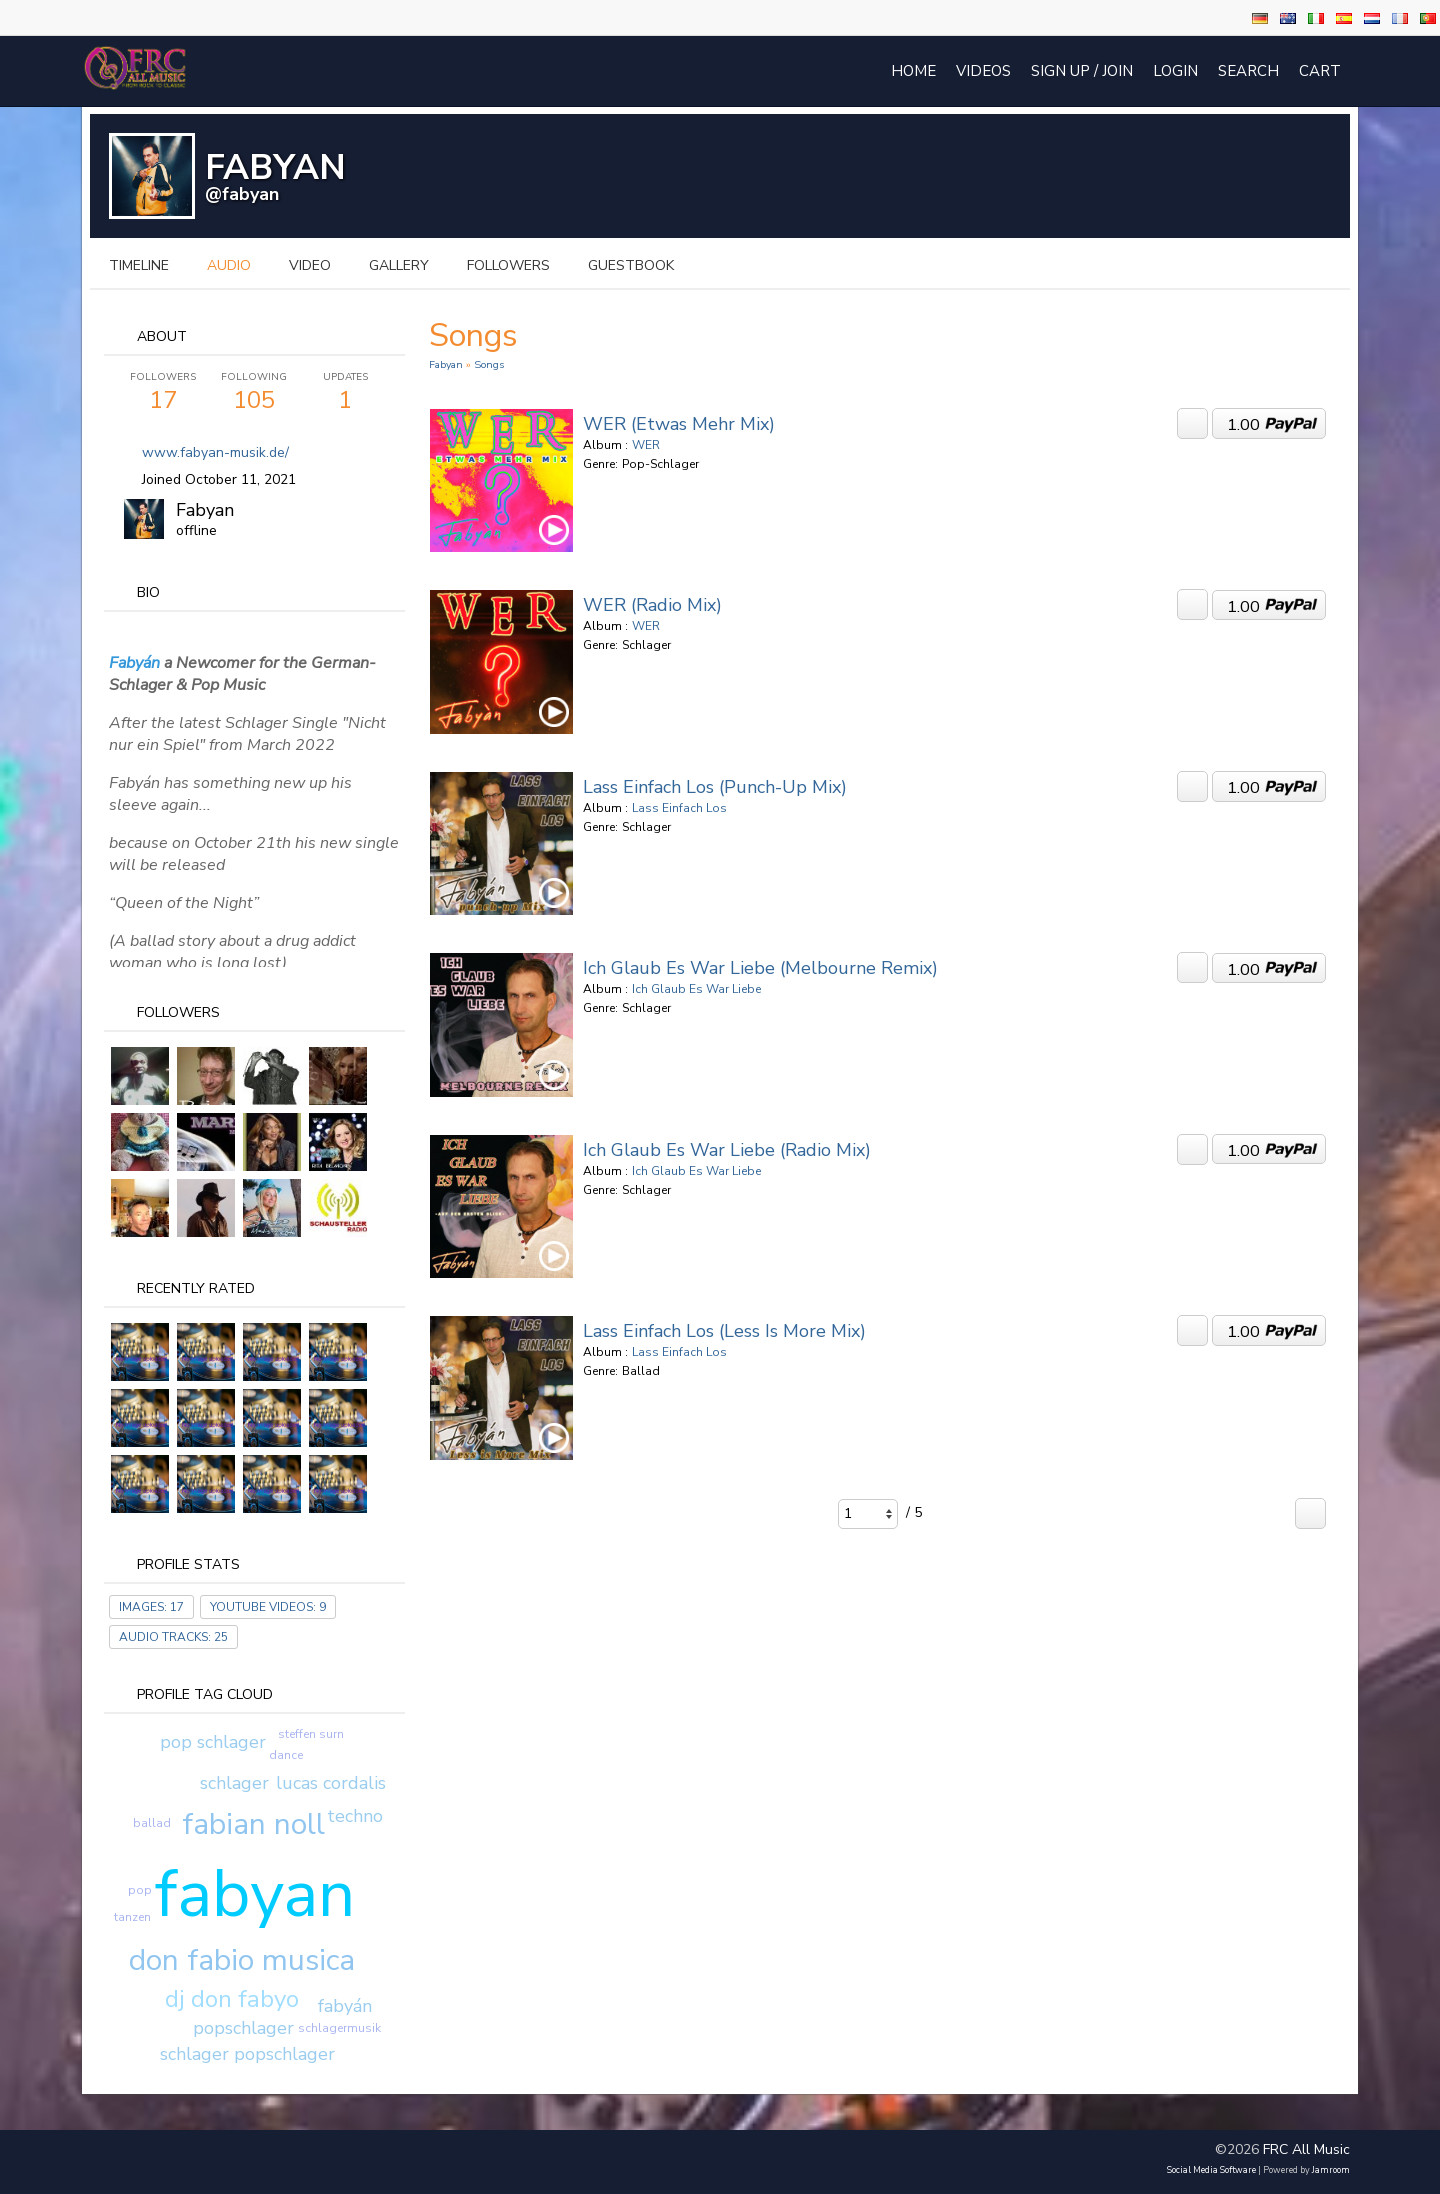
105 (254, 393)
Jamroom (1331, 2170)
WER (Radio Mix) (652, 605)
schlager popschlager (247, 2054)
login (1175, 71)
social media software (1211, 2170)
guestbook (631, 265)
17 (163, 393)
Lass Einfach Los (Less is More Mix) (724, 1331)
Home (913, 71)
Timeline (139, 265)
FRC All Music (1306, 2149)
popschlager (243, 2028)
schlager (234, 1783)
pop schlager (213, 1742)
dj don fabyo (232, 1999)
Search (1248, 71)
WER (646, 445)
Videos (983, 71)
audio (229, 265)
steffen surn (311, 1734)
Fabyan (205, 510)
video (310, 265)
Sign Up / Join (1082, 71)
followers (508, 265)
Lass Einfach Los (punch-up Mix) (715, 787)
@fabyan (242, 194)
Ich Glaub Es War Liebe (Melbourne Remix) (760, 968)
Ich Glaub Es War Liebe (696, 989)
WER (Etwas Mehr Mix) (679, 424)
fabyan (255, 1894)
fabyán (345, 2006)
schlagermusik (339, 2028)
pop (140, 1890)
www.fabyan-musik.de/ (215, 452)
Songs (489, 364)
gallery (399, 265)
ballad (152, 1823)
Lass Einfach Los (679, 808)
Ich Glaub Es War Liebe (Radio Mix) (727, 1150)
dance (286, 1755)
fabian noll (253, 1824)
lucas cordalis (331, 1783)
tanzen (132, 1917)
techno (355, 1816)
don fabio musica (242, 1960)
